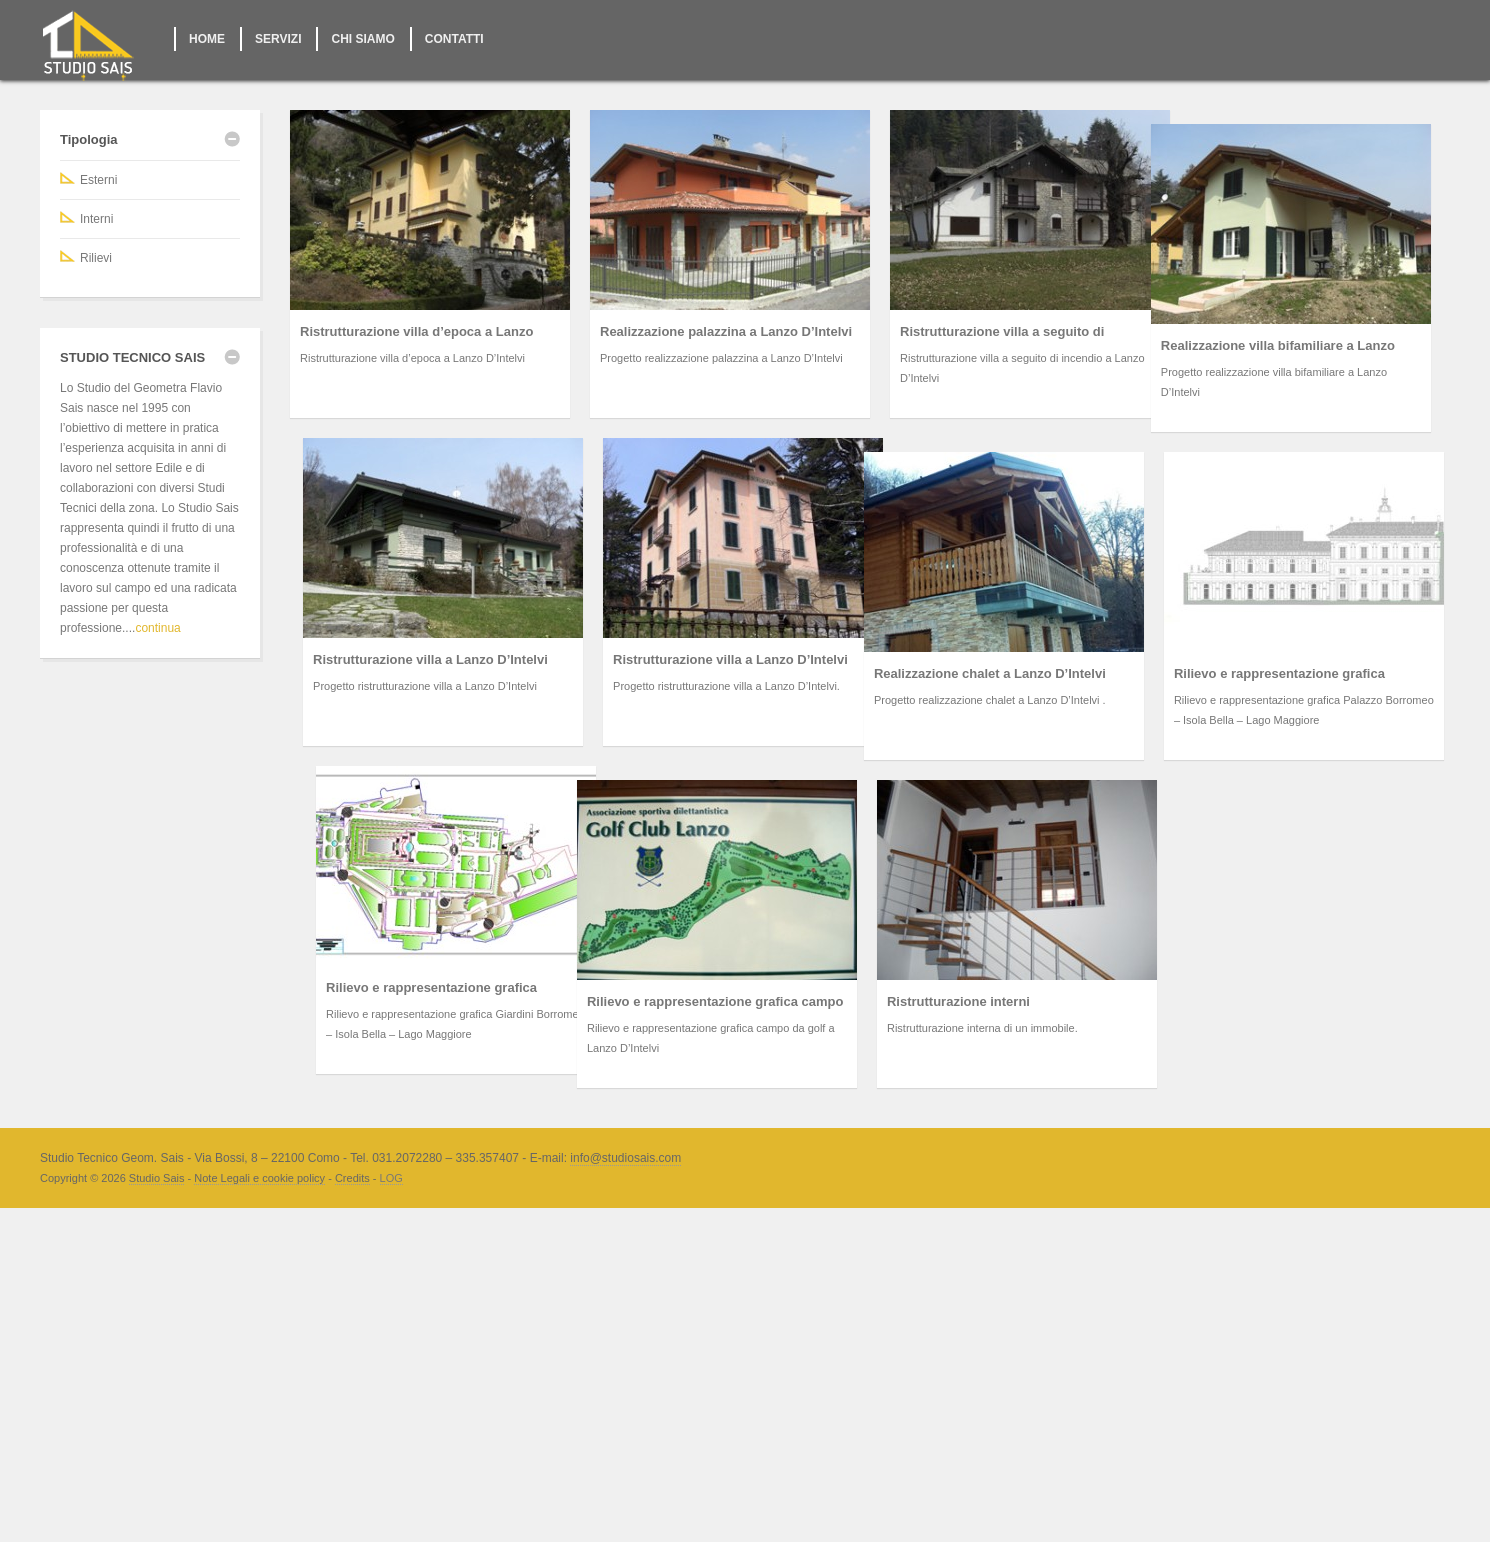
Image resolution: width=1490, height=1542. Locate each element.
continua (157, 628)
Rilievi (96, 258)
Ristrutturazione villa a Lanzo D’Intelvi (645, 659)
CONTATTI (454, 39)
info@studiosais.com (625, 1393)
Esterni (98, 180)
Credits (352, 1413)
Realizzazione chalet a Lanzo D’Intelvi (561, 908)
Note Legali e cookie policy (259, 1413)
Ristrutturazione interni (743, 1236)
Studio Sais (157, 1413)
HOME (207, 39)
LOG (391, 1413)
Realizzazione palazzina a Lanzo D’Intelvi (726, 331)
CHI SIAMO (362, 39)
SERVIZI (278, 39)
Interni (96, 219)
